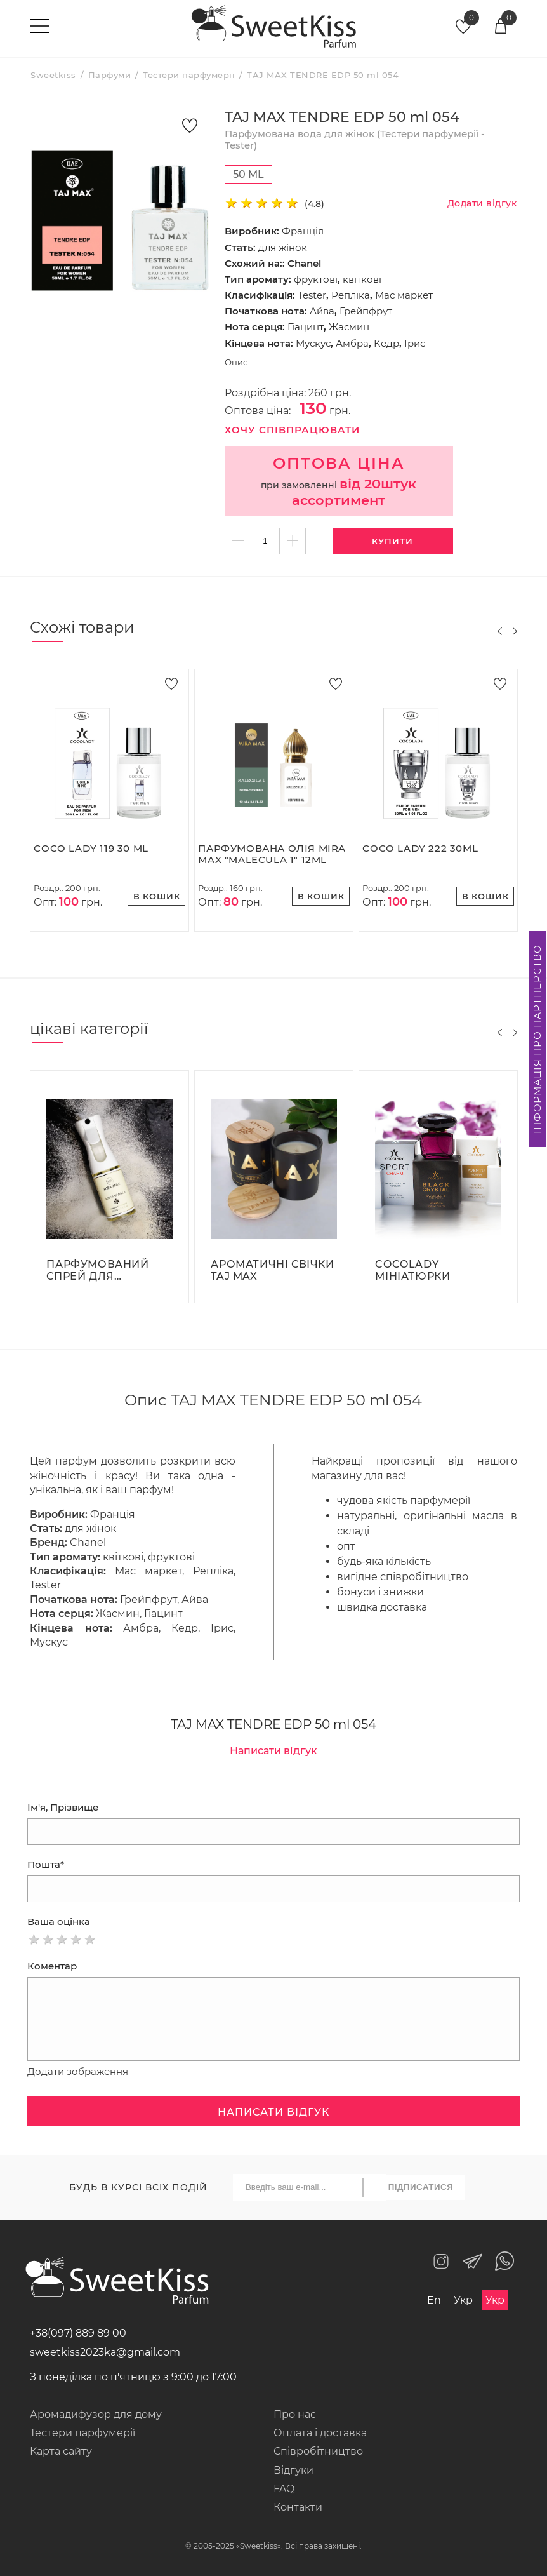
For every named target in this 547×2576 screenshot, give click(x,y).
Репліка (350, 295)
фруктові (316, 279)
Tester (312, 295)
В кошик (156, 896)
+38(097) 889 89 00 (78, 2333)
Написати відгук (273, 1751)
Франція (303, 231)
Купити (392, 541)
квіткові (362, 279)
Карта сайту (61, 2451)
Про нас (295, 2414)
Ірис (414, 343)
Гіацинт (305, 327)
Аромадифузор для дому (96, 2414)
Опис (236, 362)
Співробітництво (318, 2451)
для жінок (282, 247)
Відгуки (293, 2470)
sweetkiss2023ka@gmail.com (105, 2352)
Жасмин (349, 327)
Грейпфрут (365, 311)
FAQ (284, 2489)
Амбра (352, 343)
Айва (322, 311)
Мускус (313, 343)
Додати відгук (482, 203)
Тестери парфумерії (82, 2433)
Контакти (298, 2507)
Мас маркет (404, 295)
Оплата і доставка (320, 2433)
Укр (463, 2300)
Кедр (386, 343)
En (434, 2300)
